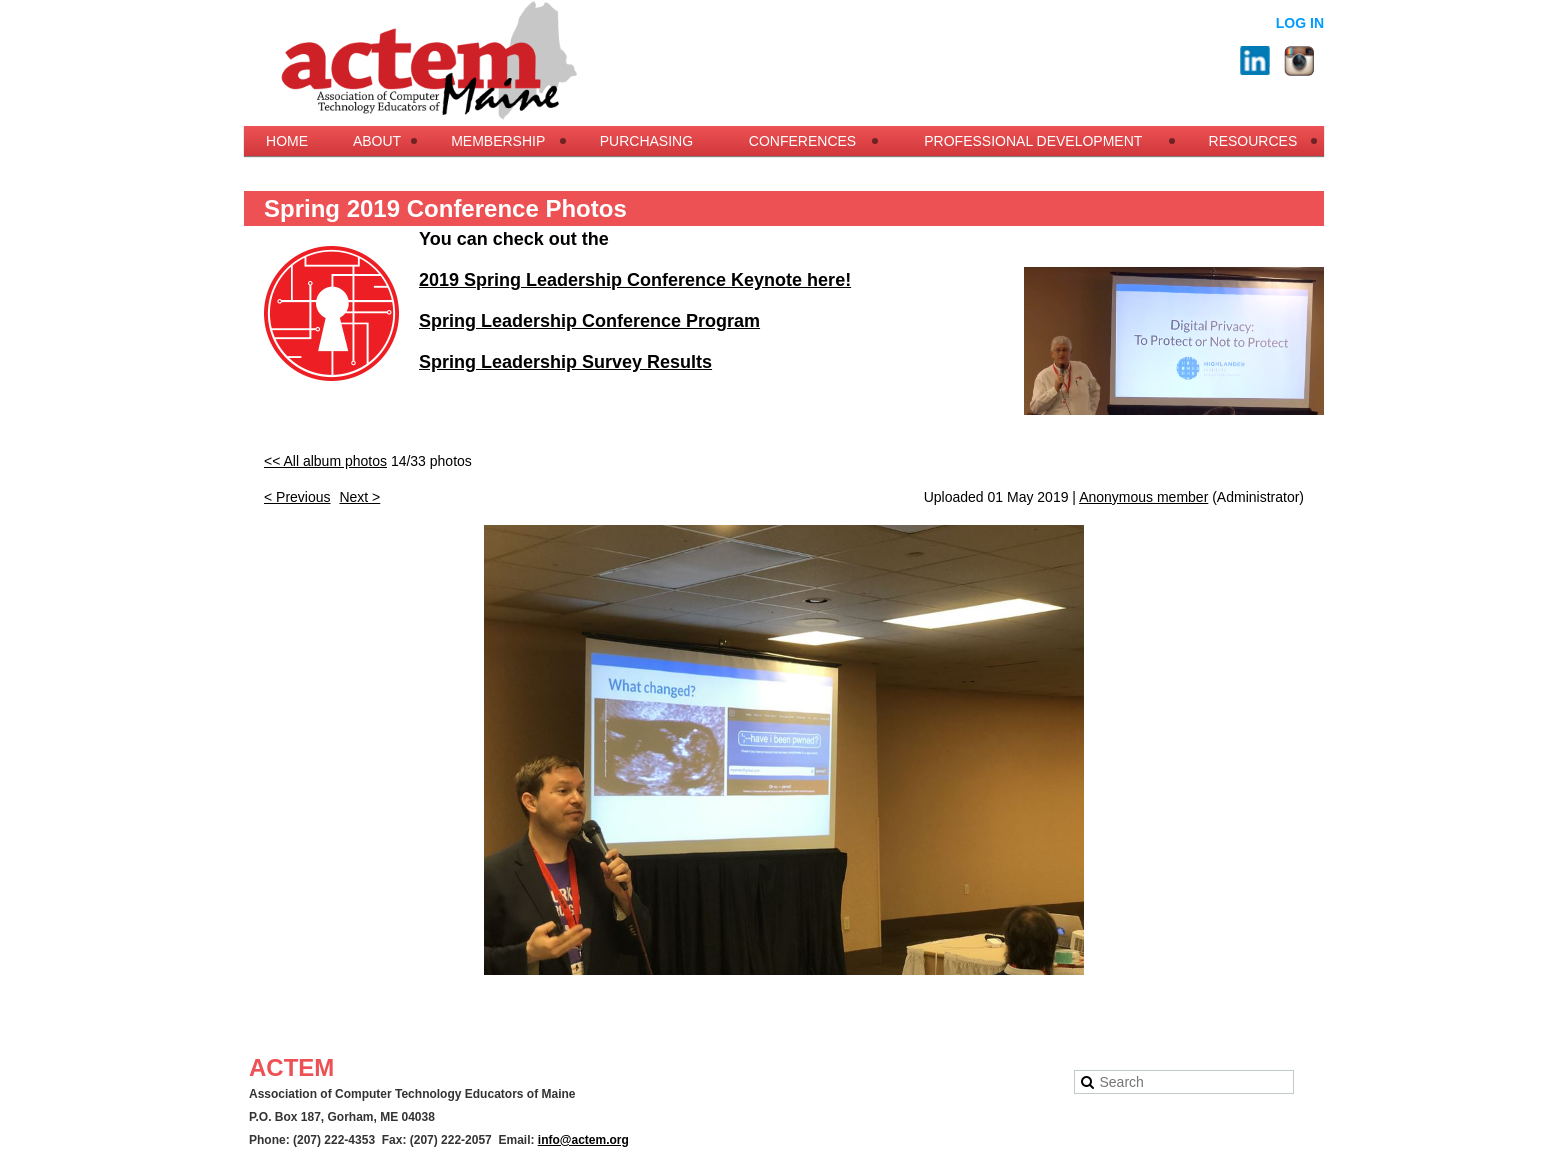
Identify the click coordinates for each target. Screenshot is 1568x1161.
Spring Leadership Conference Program (589, 321)
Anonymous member (1143, 497)
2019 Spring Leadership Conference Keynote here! (635, 280)
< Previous (297, 497)
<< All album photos (325, 461)
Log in (1300, 23)
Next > (359, 497)
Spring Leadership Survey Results (565, 362)
